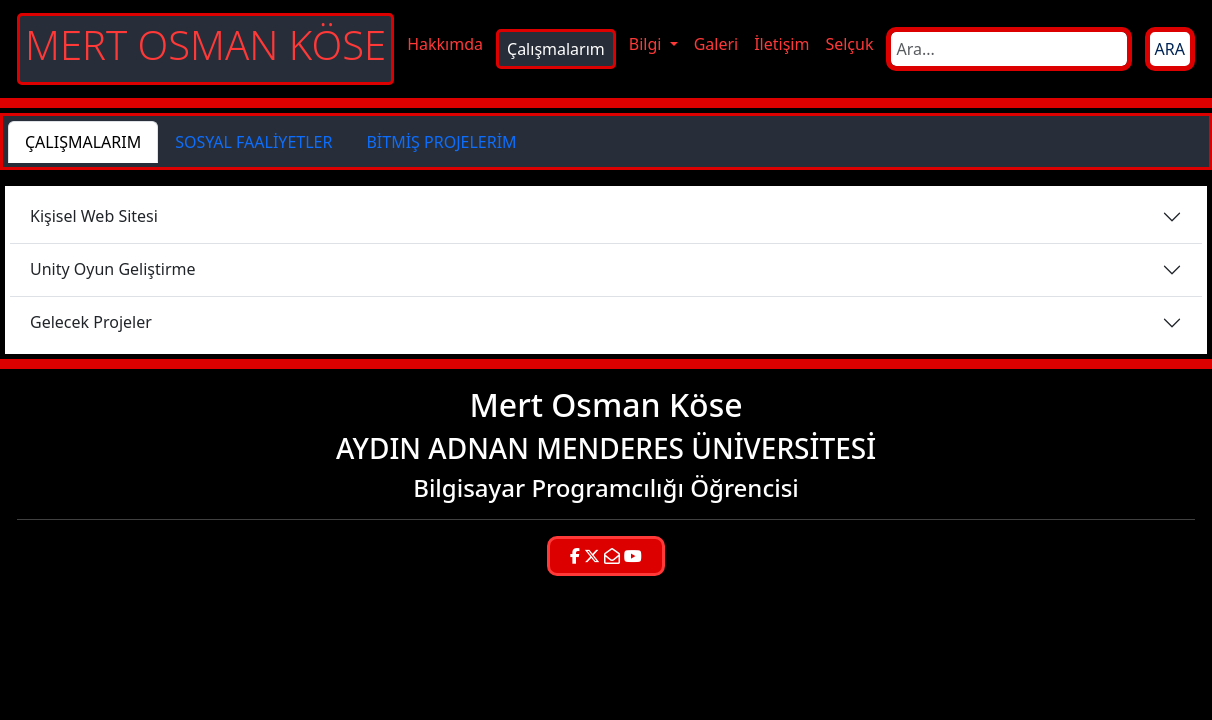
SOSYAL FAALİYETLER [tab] (253, 142)
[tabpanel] (606, 270)
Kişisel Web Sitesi (94, 216)
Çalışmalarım (556, 49)
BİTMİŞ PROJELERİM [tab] (441, 142)
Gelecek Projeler (91, 322)
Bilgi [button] (647, 44)
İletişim (781, 44)
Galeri (716, 44)
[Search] (1008, 49)
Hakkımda (445, 44)
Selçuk (849, 44)
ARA (1170, 49)
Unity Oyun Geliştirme (113, 269)
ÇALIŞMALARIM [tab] (83, 142)
